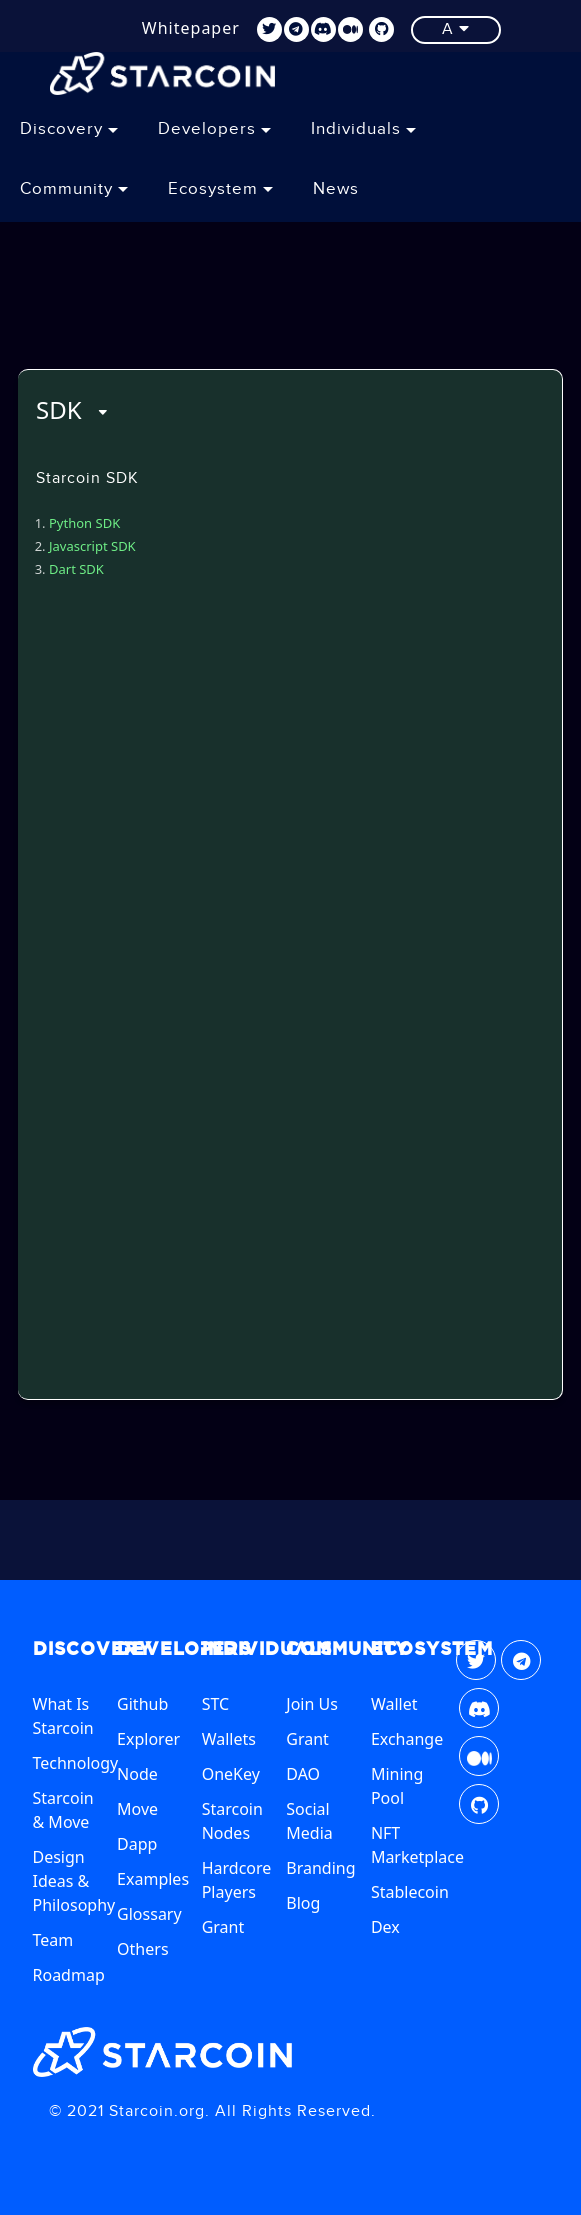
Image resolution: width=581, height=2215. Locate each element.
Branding (320, 1868)
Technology (76, 1763)
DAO (303, 1774)
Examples (153, 1879)
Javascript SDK (92, 546)
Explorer (148, 1739)
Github (142, 1704)
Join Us (312, 1704)
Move (137, 1809)
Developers (214, 129)
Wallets (229, 1739)
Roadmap (69, 1975)
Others (142, 1949)
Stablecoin (410, 1892)
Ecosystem (220, 189)
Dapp (137, 1844)
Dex (385, 1927)
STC (215, 1704)
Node (137, 1774)
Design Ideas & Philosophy (74, 1881)
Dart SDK (76, 569)
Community (74, 189)
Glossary (149, 1914)
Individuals (363, 129)
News (336, 189)
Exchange (407, 1739)
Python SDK (84, 523)
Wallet (394, 1704)
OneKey (231, 1774)
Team (53, 1940)
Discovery (69, 129)
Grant (223, 1927)
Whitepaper (191, 28)
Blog (303, 1903)
